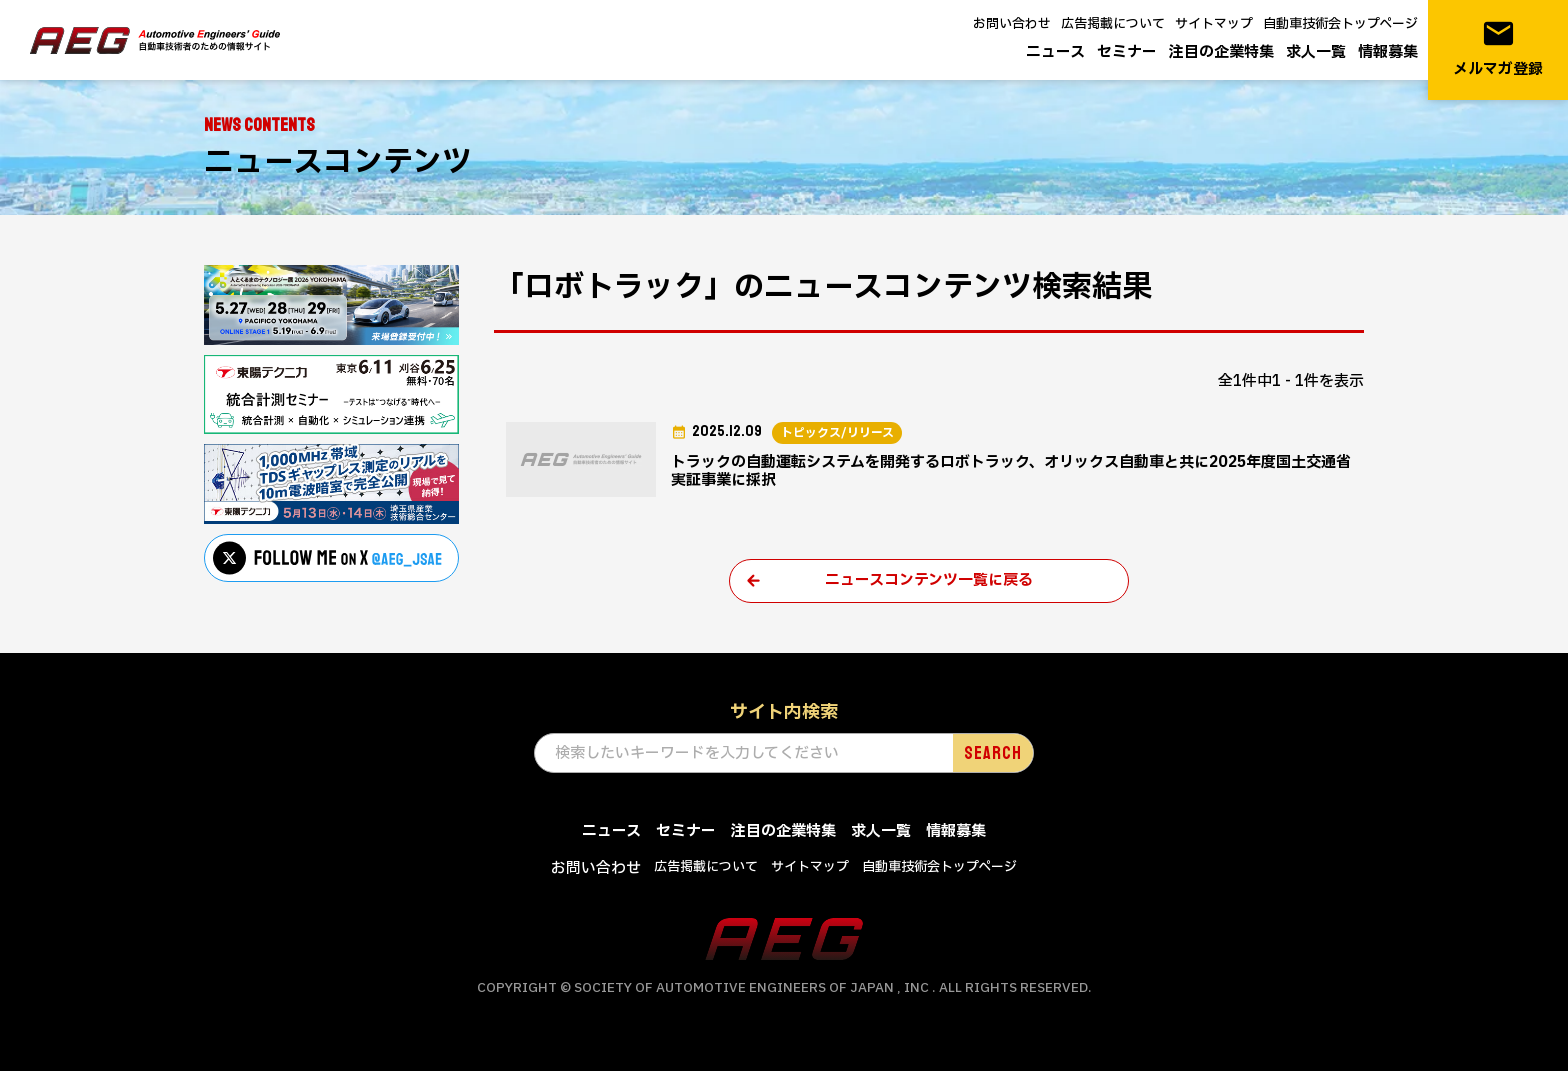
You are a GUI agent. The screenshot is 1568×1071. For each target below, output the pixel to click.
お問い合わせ (1012, 24)
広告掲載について (1113, 24)
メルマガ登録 (1498, 48)
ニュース (1055, 52)
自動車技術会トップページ (1340, 24)
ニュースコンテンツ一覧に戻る (929, 580)
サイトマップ (1214, 24)
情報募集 (1388, 52)
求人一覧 (1316, 52)
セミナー (1127, 52)
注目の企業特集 (1221, 52)
